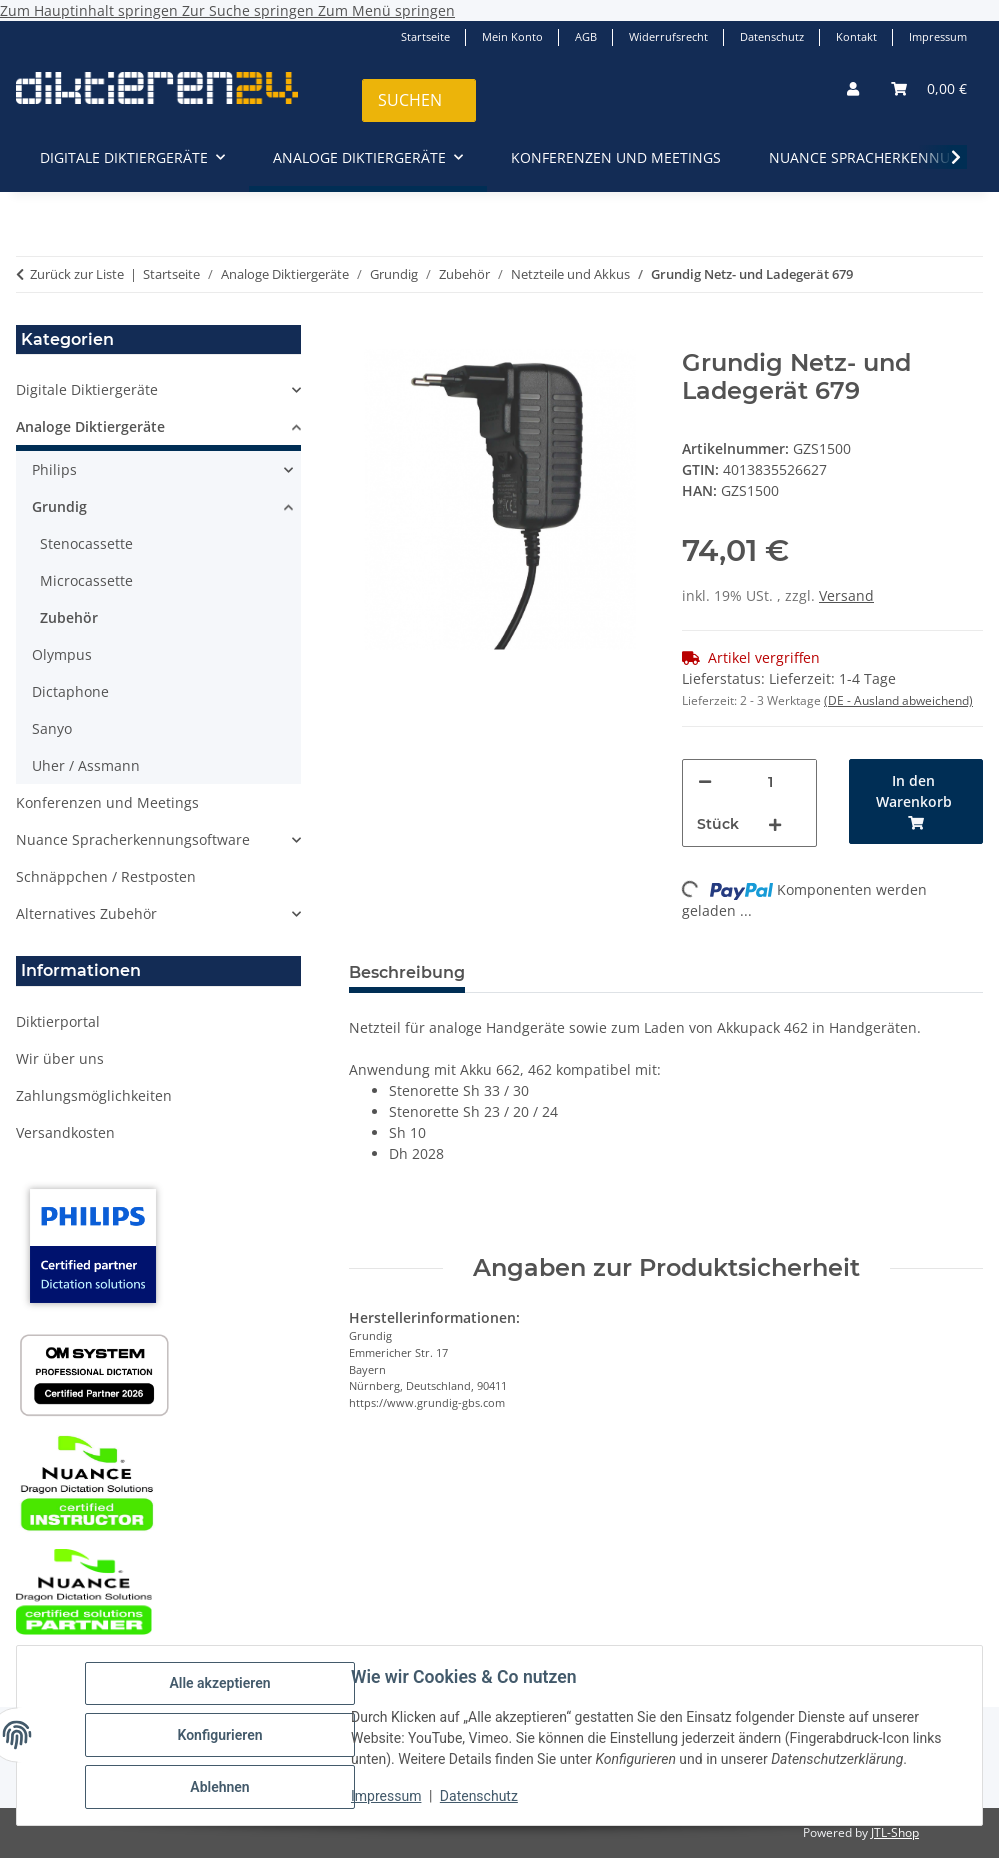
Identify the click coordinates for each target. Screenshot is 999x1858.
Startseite (425, 36)
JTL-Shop (895, 1832)
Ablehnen (219, 1787)
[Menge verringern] (705, 781)
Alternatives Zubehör (86, 913)
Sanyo (52, 728)
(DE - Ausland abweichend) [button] (898, 700)
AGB (586, 36)
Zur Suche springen (250, 10)
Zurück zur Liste (77, 274)
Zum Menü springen (386, 10)
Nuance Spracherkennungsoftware (133, 839)
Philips (54, 469)
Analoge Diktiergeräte (90, 426)
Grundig (59, 506)
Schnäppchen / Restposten (106, 876)
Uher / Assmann (86, 765)
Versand (846, 595)
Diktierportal (58, 1021)
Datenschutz (479, 1796)
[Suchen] (418, 100)
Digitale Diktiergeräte (87, 389)
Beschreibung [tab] (407, 972)
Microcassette (86, 580)
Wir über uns (60, 1058)
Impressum (386, 1796)
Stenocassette (86, 543)
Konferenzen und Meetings (107, 802)
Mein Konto (512, 36)
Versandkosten (65, 1132)
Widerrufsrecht (668, 36)
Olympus (62, 654)
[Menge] (771, 781)
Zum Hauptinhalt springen (91, 10)
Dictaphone (70, 691)
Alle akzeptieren (219, 1683)
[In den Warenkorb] (365, 338)
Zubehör (69, 617)
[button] (853, 88)
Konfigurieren (219, 1735)
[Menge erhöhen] (775, 824)
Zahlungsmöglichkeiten (94, 1095)
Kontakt (856, 36)
